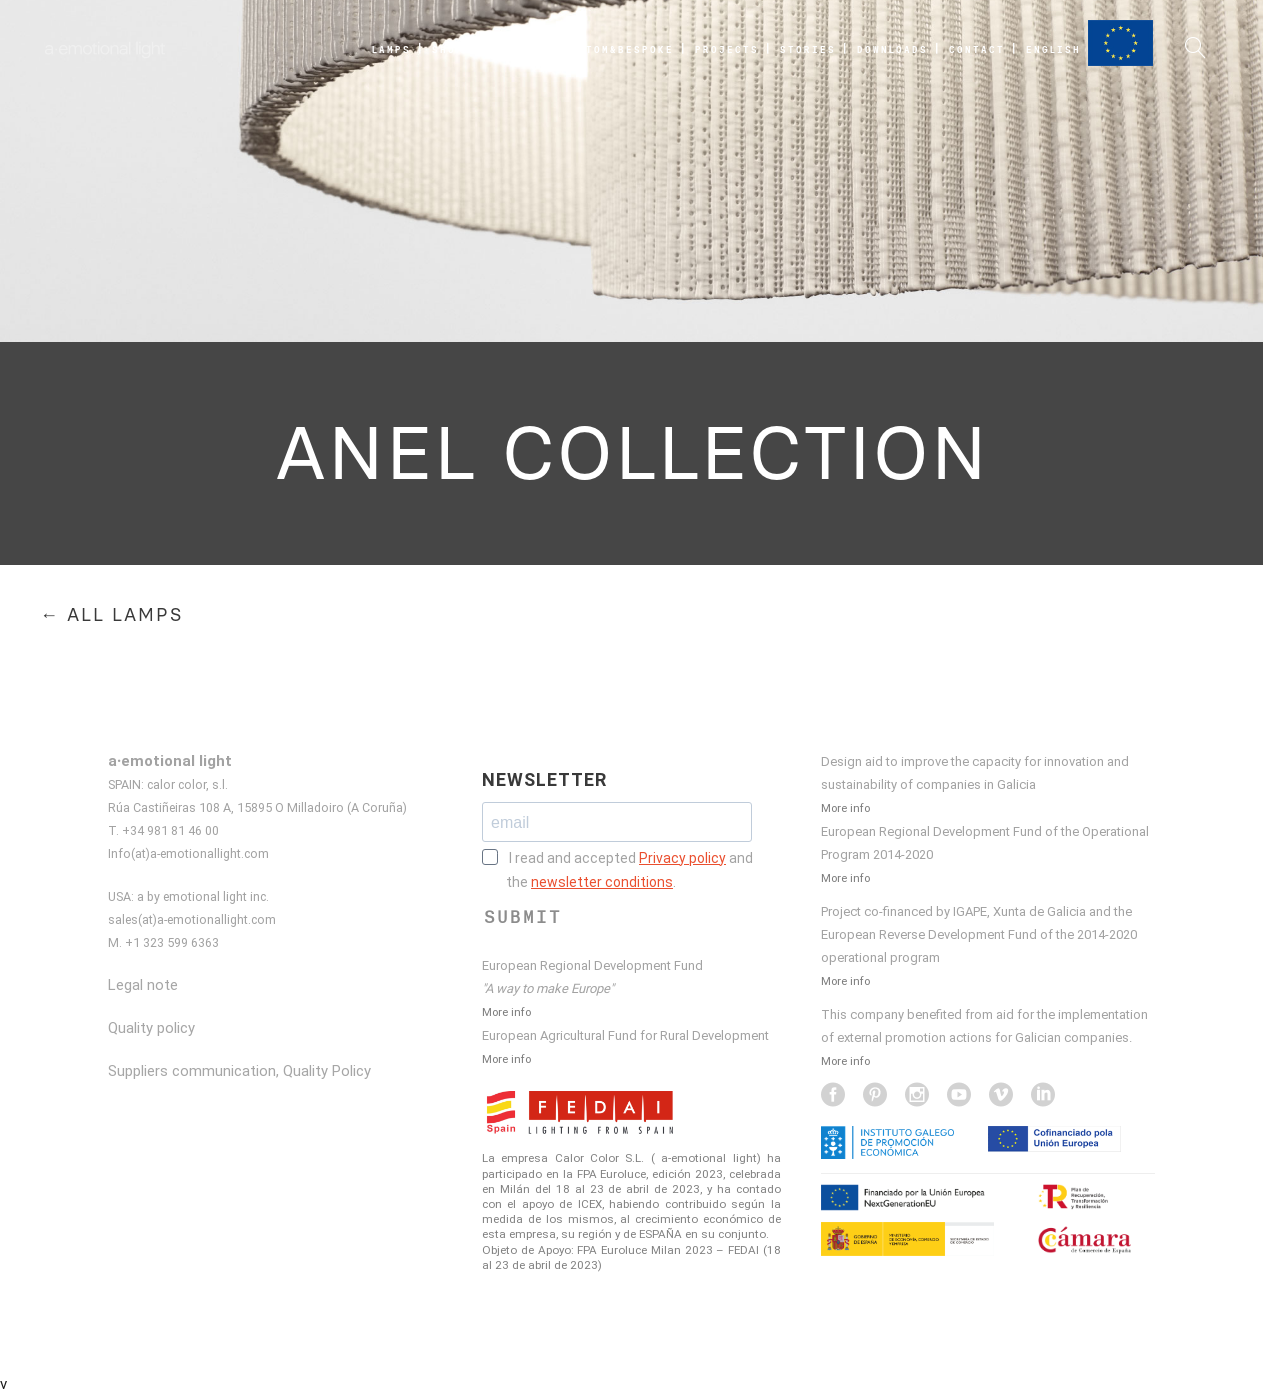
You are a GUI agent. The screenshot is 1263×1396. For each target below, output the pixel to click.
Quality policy (151, 1028)
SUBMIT (523, 917)
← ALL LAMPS (111, 615)
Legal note (143, 985)
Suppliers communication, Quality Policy (239, 1071)
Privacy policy (682, 858)
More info (506, 1012)
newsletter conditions (602, 882)
